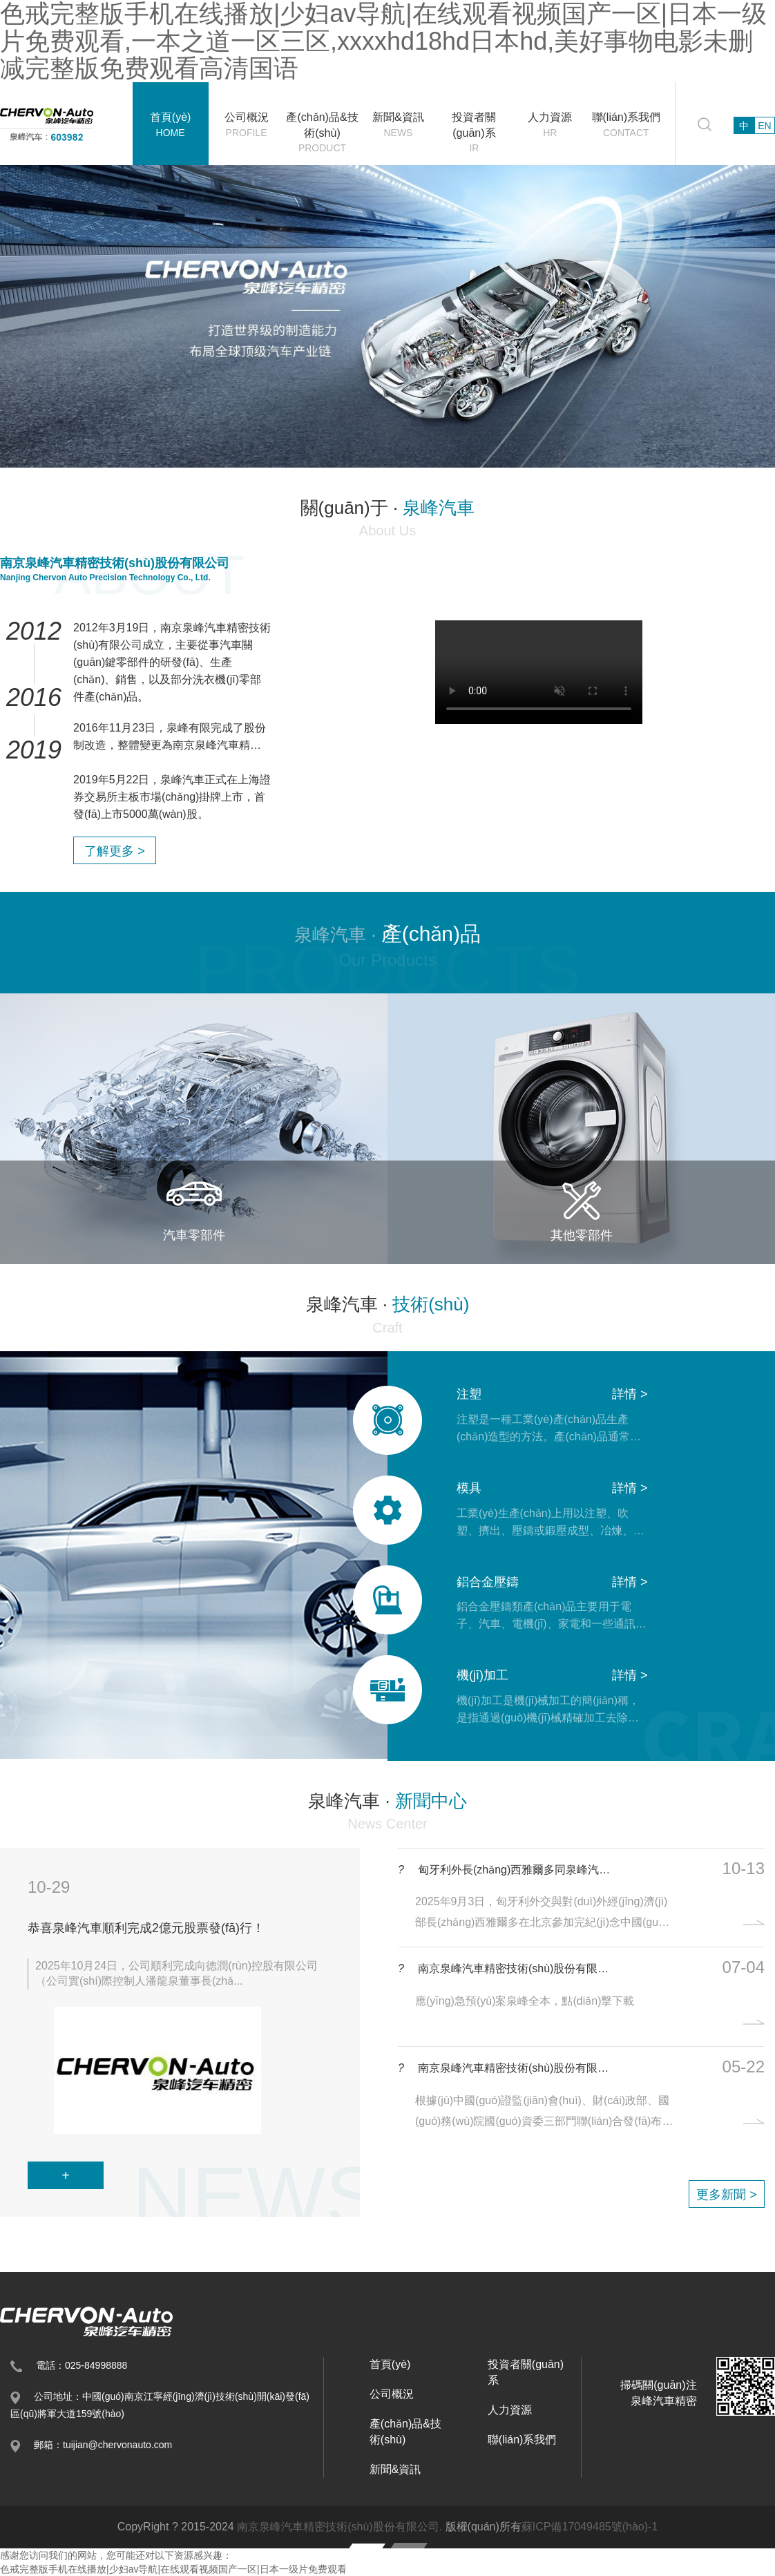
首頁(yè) (171, 125)
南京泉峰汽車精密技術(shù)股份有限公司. (339, 2526)
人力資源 (550, 125)
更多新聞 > (726, 2195)
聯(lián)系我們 (626, 125)
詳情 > (630, 1394)
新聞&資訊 (398, 125)
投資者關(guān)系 (474, 133)
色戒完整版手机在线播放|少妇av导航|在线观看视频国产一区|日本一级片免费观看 (173, 2569)
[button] (50, 1288)
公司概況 (247, 125)
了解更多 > (114, 851)
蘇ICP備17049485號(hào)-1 (590, 2526)
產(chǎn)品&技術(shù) (323, 133)
